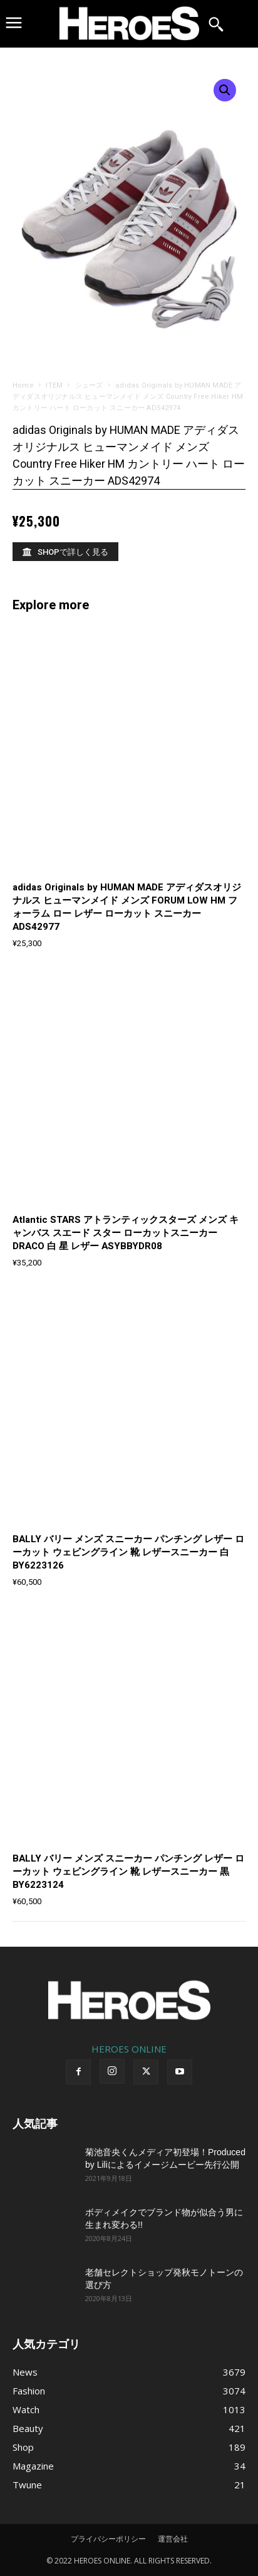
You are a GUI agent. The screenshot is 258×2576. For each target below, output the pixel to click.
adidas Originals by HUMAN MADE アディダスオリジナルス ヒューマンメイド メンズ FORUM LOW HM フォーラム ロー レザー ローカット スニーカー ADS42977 (127, 907)
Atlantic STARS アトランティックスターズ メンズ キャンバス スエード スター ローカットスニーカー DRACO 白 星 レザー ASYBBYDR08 (126, 1233)
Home (23, 385)
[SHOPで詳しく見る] (65, 551)
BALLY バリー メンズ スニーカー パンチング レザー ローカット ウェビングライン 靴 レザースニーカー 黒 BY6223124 (128, 1872)
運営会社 (173, 2538)
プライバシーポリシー (108, 2538)
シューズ (89, 385)
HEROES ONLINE (129, 2049)
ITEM (54, 385)
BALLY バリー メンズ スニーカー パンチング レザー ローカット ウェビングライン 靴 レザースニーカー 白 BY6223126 (128, 1552)
